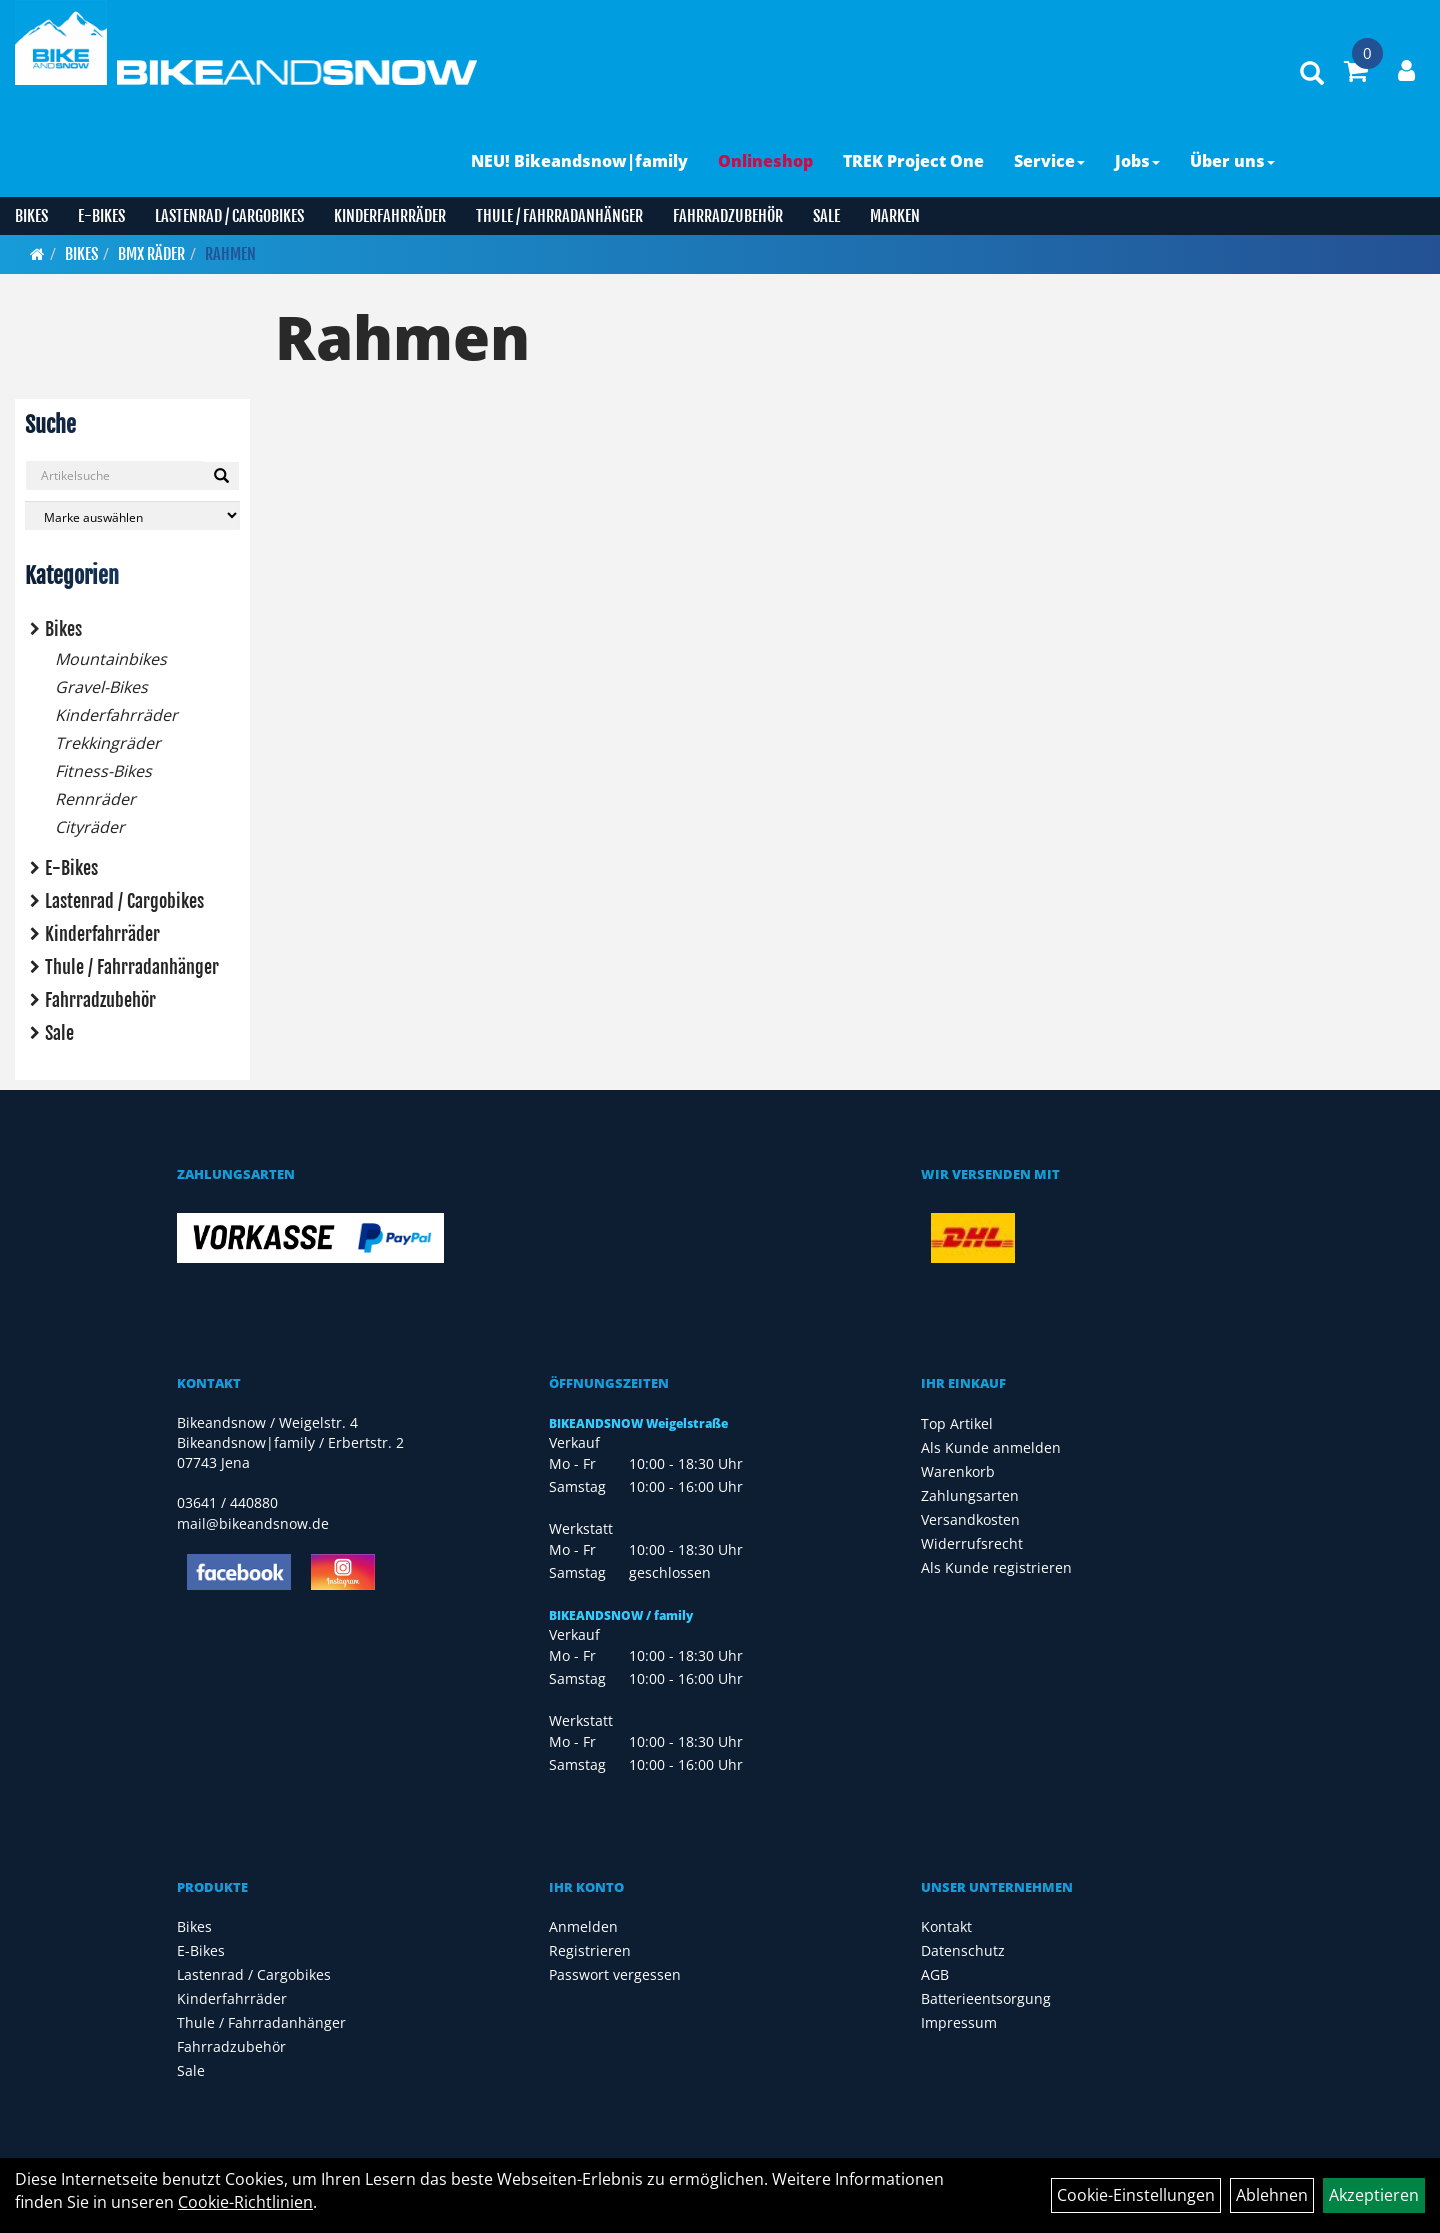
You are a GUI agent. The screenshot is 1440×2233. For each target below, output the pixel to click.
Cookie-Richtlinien (245, 2202)
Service (1049, 161)
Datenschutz (963, 1950)
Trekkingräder (108, 743)
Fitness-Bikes (103, 771)
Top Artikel (957, 1423)
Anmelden (583, 1926)
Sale (826, 216)
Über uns (1232, 161)
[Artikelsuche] (1312, 74)
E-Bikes (101, 216)
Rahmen (230, 254)
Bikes (31, 216)
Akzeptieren (1374, 2195)
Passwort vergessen (615, 1974)
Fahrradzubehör (728, 216)
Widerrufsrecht (972, 1543)
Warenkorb (958, 1471)
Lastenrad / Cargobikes (229, 216)
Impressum (959, 2022)
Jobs (1137, 161)
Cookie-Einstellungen (1136, 2195)
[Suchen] (221, 476)
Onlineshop (765, 161)
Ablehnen (1272, 2195)
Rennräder (95, 799)
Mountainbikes (111, 659)
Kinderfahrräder (390, 216)
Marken (895, 216)
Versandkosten (970, 1519)
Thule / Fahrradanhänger (559, 216)
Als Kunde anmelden (991, 1447)
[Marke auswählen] (132, 515)
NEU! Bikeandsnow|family (579, 161)
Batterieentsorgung (986, 1998)
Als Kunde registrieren (996, 1567)
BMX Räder (151, 254)
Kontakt (946, 1926)
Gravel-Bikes (101, 687)
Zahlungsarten (970, 1495)
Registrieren (590, 1950)
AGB (935, 1974)
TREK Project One (913, 161)
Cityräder (90, 827)
